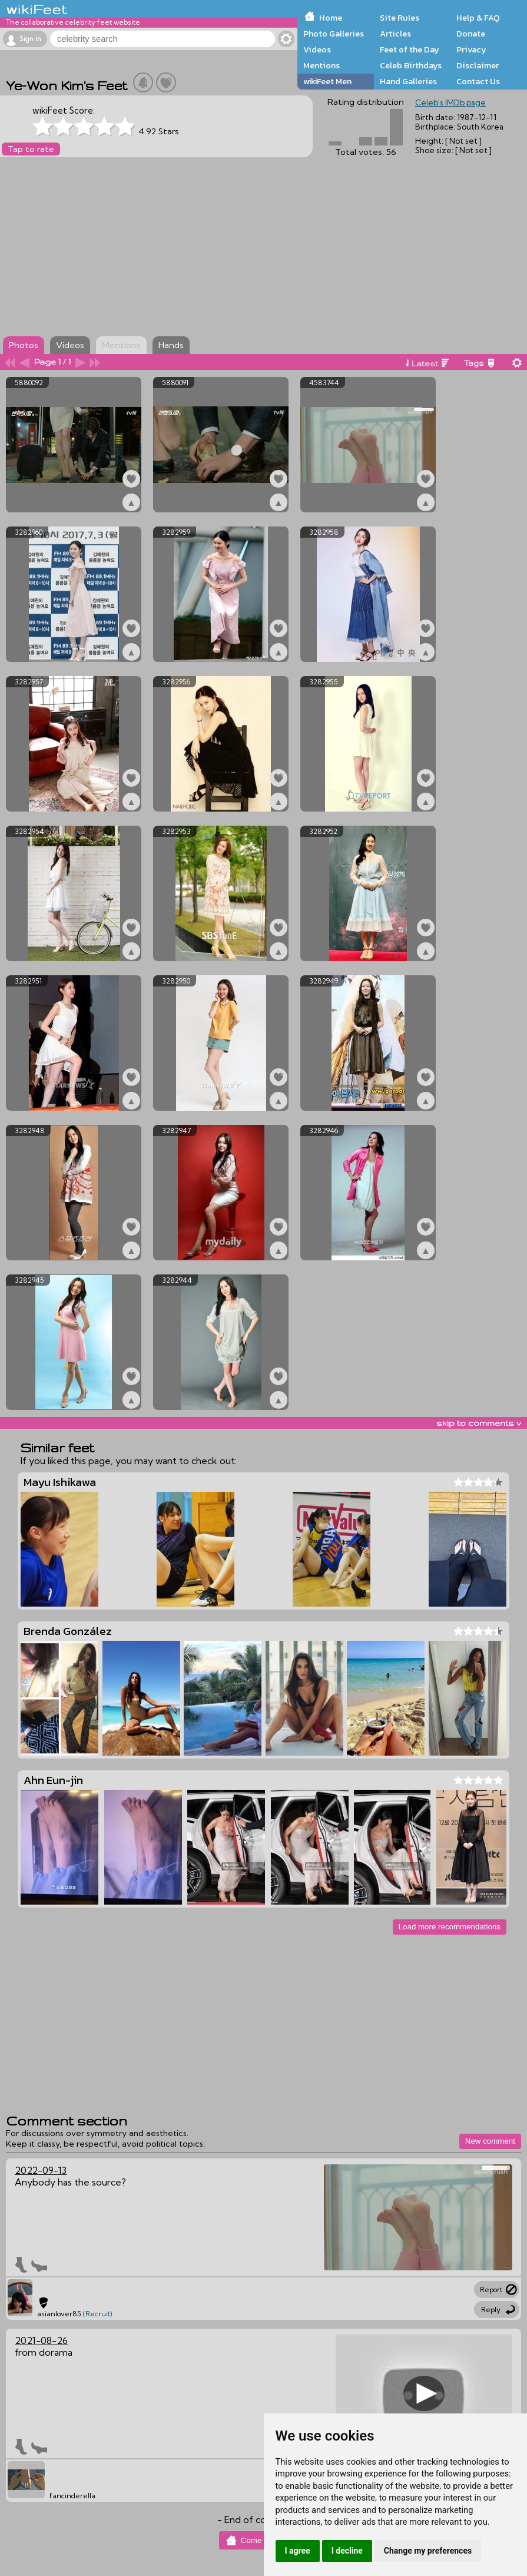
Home (330, 17)
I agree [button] (297, 2550)
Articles (395, 33)
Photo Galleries (333, 33)
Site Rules (399, 17)
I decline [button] (347, 2550)
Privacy (471, 49)
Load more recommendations (450, 1926)
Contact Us (478, 81)
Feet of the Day (409, 49)
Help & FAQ (478, 17)
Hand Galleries (408, 81)
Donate (470, 33)
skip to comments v (478, 1423)
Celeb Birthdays (411, 65)
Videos (317, 49)
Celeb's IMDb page (450, 102)
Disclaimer (477, 65)
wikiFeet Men (327, 81)
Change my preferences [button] (428, 2550)
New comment (490, 2141)
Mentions (321, 65)
